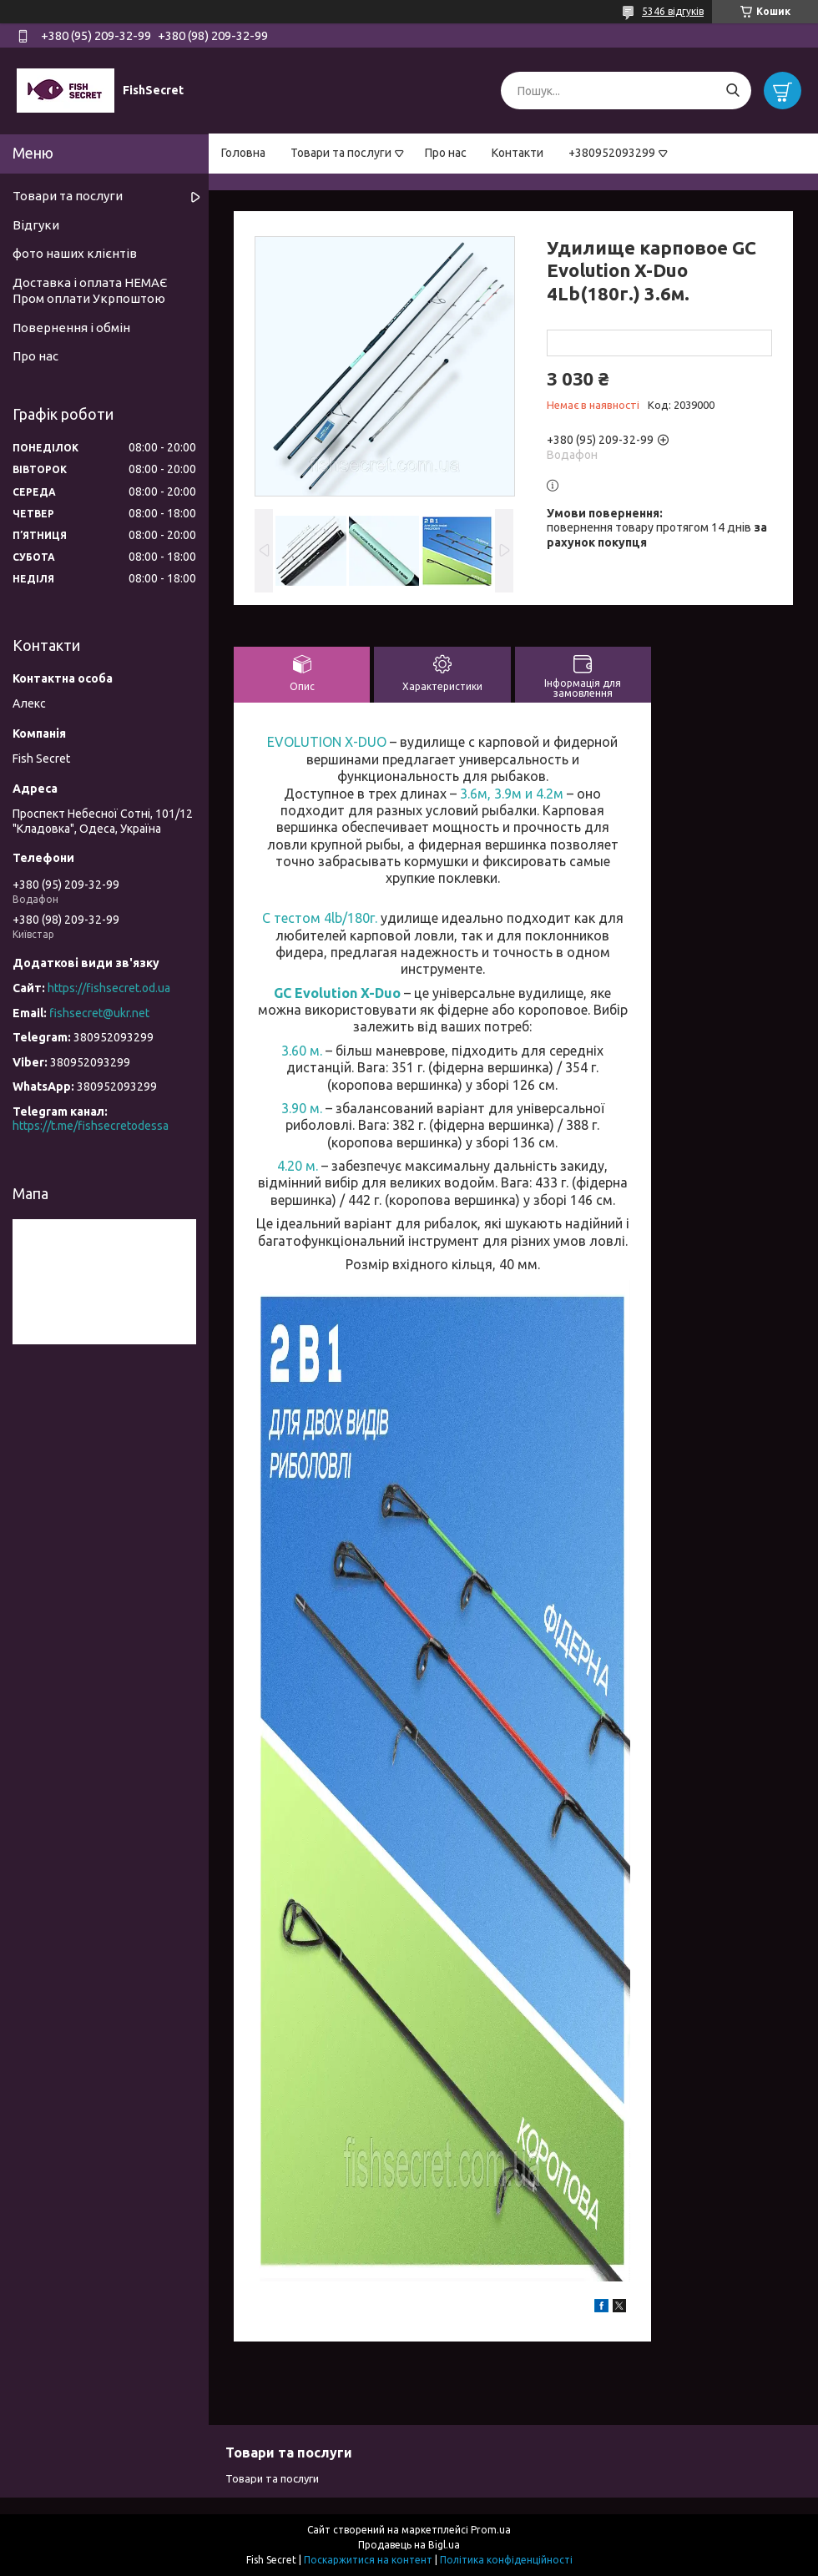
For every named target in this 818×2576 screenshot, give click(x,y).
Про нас (446, 152)
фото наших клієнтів (75, 253)
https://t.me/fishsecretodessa (91, 1125)
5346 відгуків (673, 11)
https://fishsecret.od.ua (109, 988)
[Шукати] (732, 90)
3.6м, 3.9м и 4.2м (512, 793)
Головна (243, 152)
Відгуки (36, 225)
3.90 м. (303, 1108)
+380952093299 (611, 152)
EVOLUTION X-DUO (326, 741)
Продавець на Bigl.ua (409, 2544)
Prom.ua (491, 2529)
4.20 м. (299, 1165)
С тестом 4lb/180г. (321, 917)
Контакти (517, 152)
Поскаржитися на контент (368, 2559)
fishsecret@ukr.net (99, 1013)
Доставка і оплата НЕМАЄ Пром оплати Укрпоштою (90, 290)
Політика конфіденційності (506, 2559)
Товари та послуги (340, 152)
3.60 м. (303, 1050)
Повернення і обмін (71, 327)
